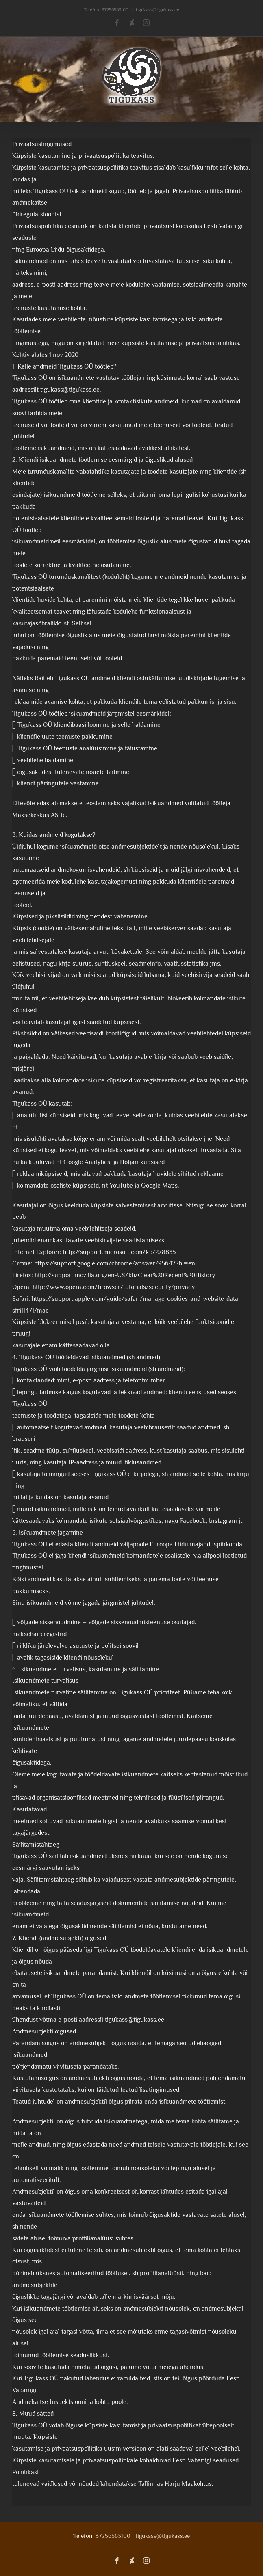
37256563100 (115, 10)
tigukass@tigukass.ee (157, 10)
